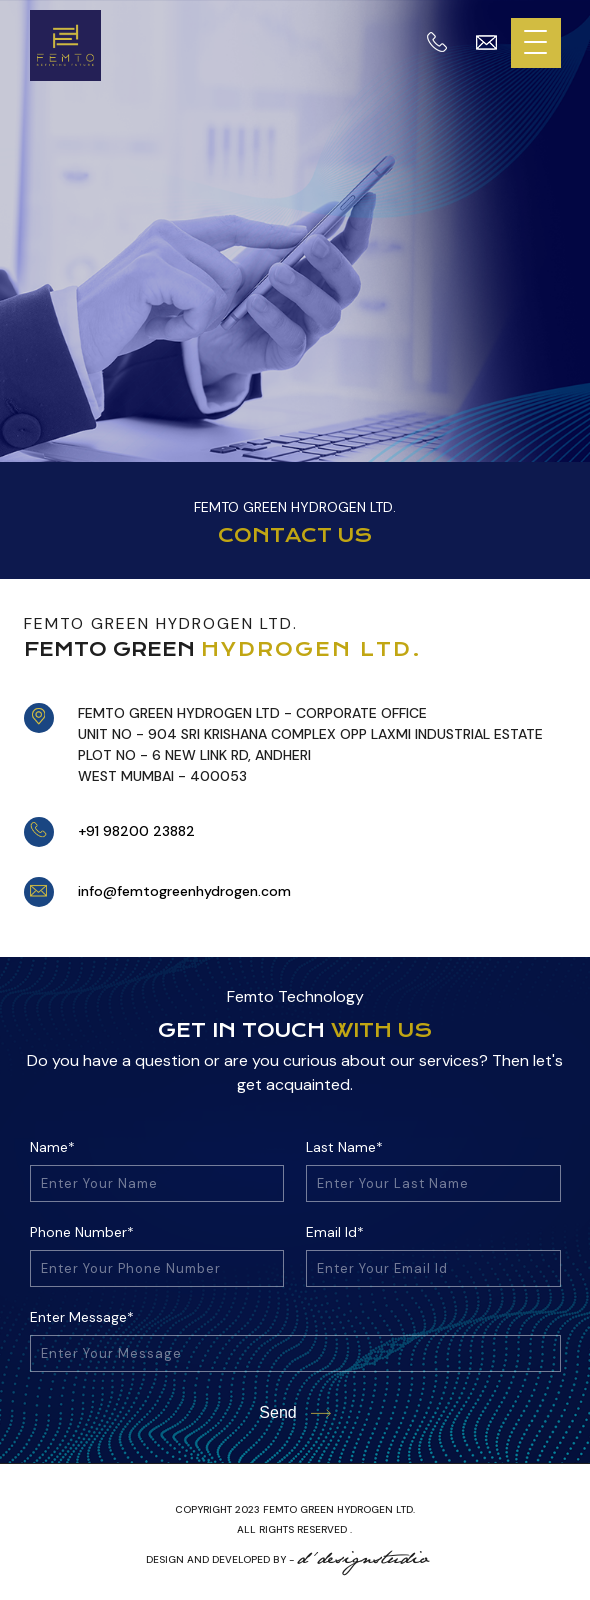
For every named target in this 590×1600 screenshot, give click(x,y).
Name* (52, 1147)
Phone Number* (82, 1232)
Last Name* (344, 1147)
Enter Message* (82, 1317)
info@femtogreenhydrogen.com (184, 891)
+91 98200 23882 (136, 831)
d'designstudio (363, 1559)
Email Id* (335, 1232)
